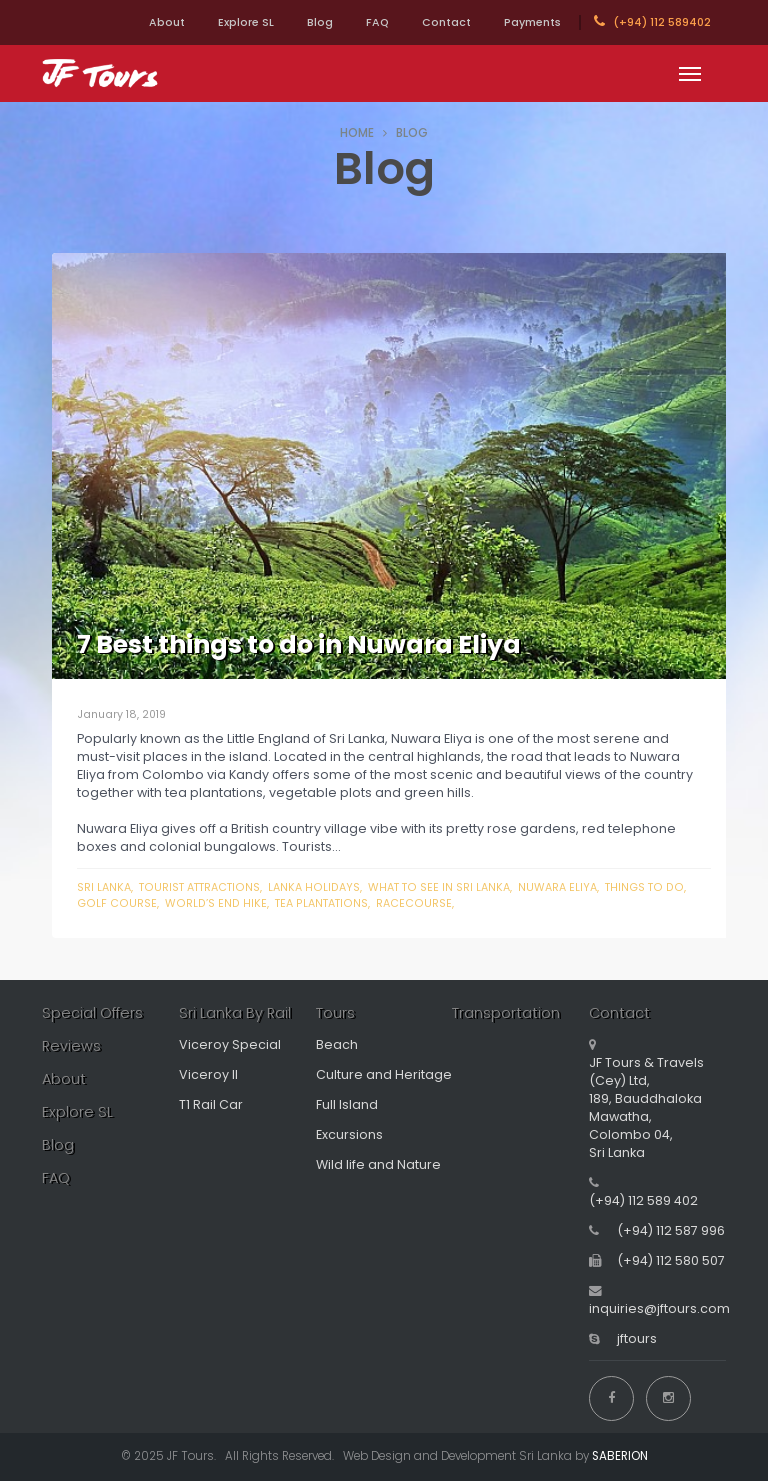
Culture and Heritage (384, 1074)
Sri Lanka (104, 887)
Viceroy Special (230, 1044)
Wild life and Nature (378, 1164)
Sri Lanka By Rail (235, 1013)
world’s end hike (216, 903)
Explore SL (246, 22)
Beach (337, 1044)
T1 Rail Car (211, 1104)
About (167, 22)
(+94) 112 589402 (652, 22)
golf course (117, 903)
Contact (446, 22)
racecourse (414, 903)
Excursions (349, 1134)
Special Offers (92, 1013)
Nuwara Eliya (557, 887)
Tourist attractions (199, 887)
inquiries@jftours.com (659, 1308)
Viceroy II (208, 1074)
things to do (644, 887)
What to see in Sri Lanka (439, 887)
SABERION (620, 1456)
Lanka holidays (314, 887)
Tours (335, 1013)
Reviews (71, 1046)
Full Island (347, 1104)
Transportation (506, 1013)
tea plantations (321, 903)
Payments (532, 22)
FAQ (377, 22)
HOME (357, 133)
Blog (320, 22)
